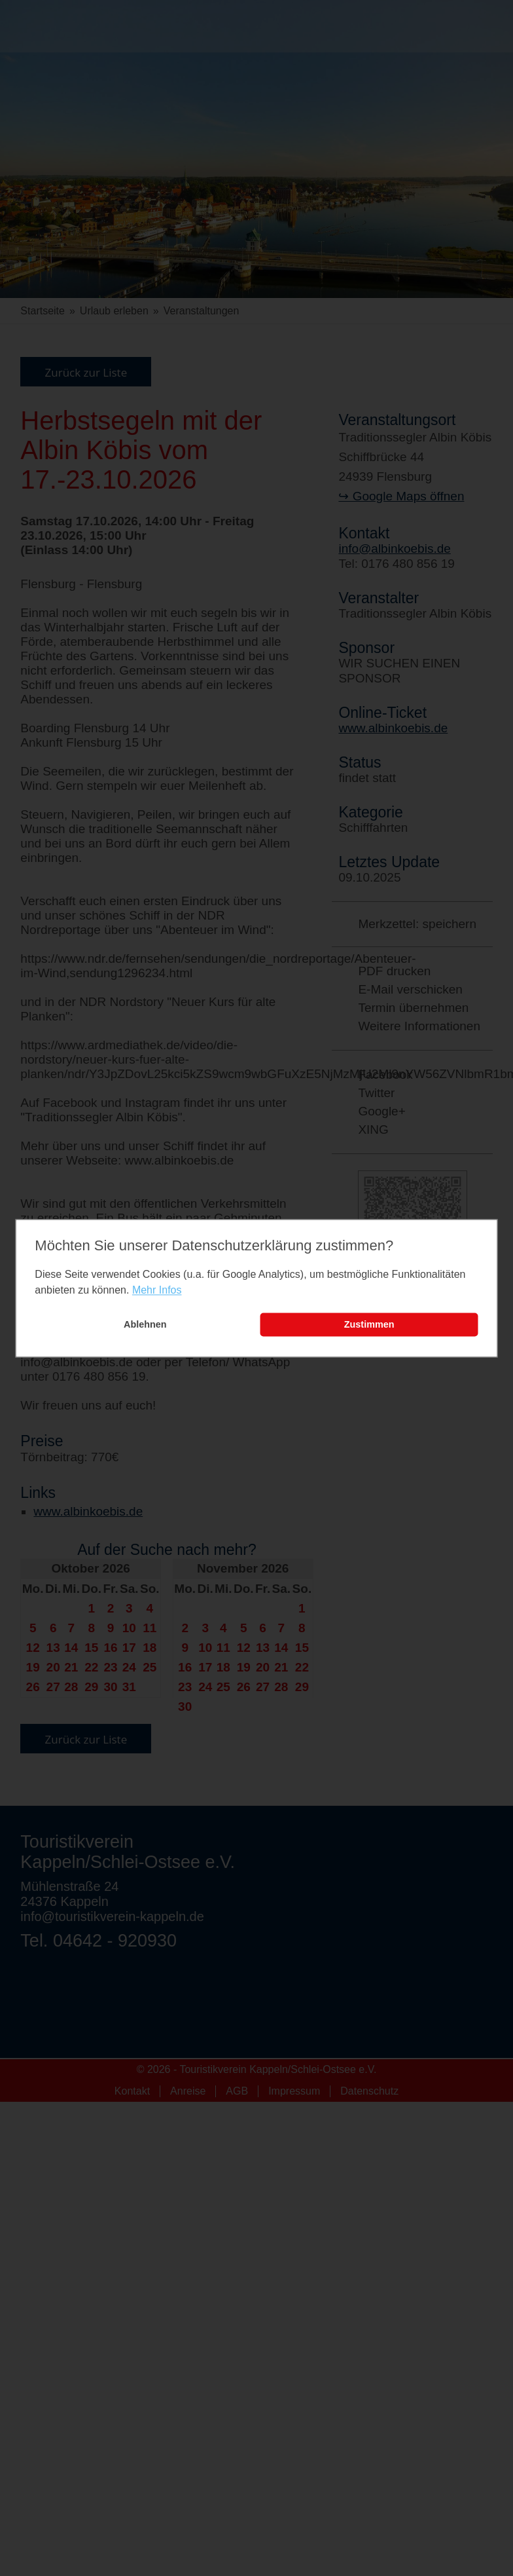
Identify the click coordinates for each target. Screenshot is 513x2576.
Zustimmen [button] (369, 1325)
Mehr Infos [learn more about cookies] (157, 1290)
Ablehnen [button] (145, 1325)
